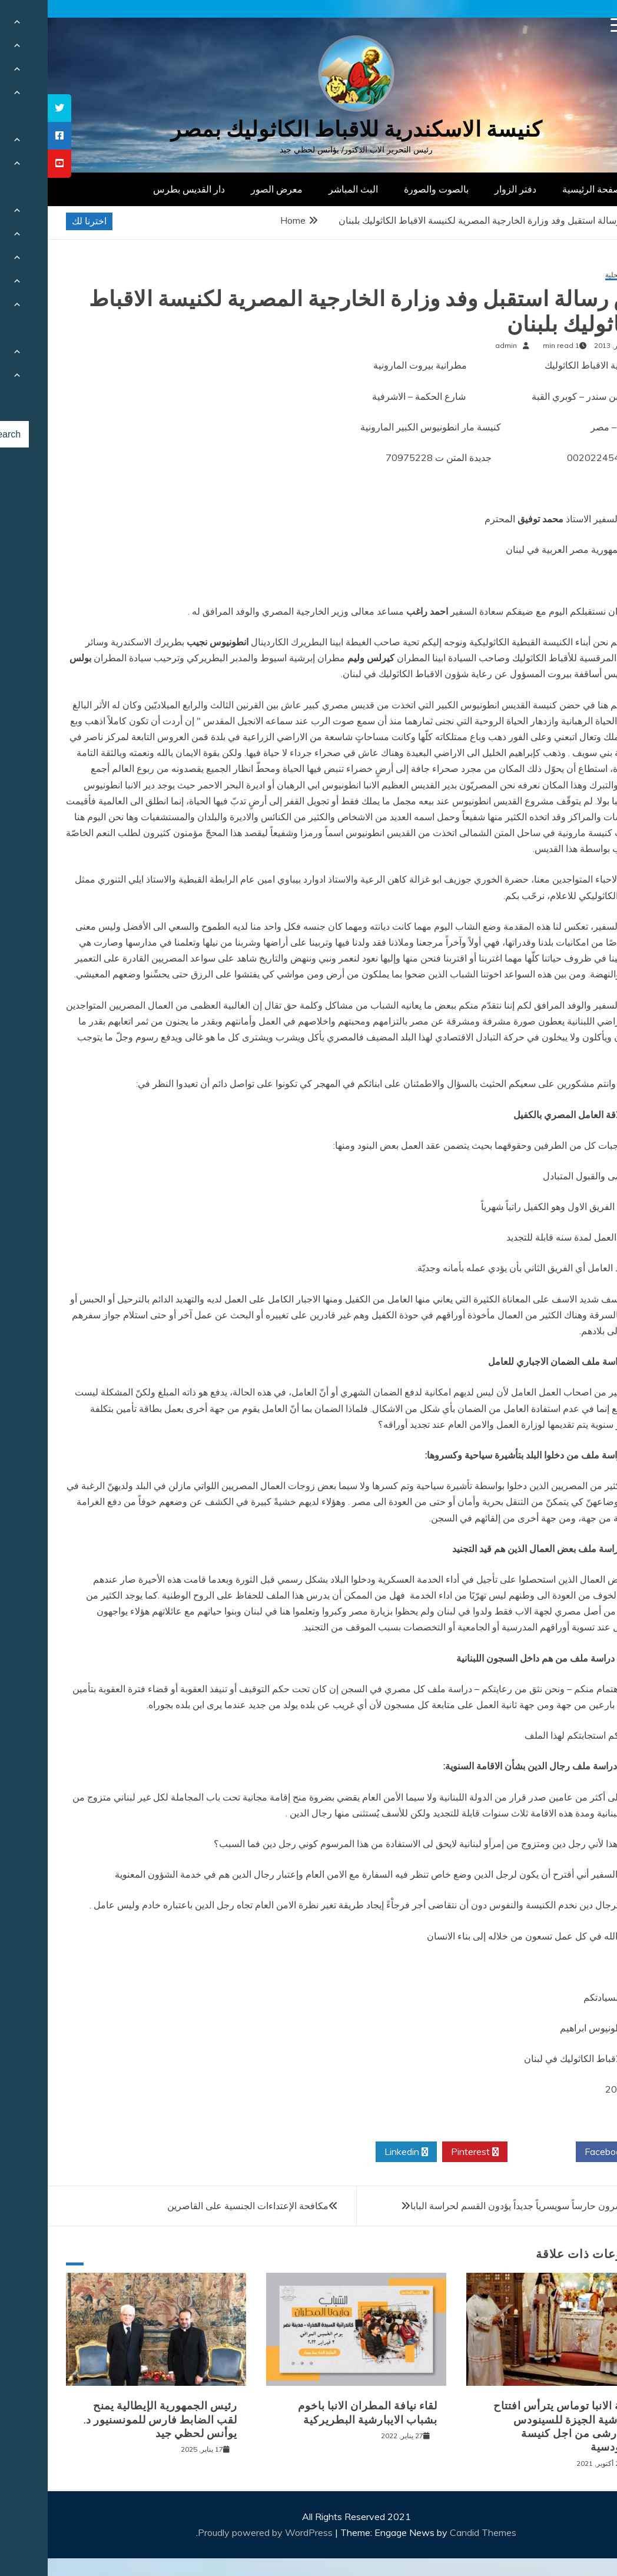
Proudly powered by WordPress (218, 2532)
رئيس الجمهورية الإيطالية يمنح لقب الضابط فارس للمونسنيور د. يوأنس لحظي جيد (113, 2420)
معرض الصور (229, 189)
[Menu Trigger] (570, 25)
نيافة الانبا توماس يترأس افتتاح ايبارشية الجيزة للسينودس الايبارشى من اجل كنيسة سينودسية (518, 2426)
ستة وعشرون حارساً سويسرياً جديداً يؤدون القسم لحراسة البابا (484, 2206)
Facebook (562, 2152)
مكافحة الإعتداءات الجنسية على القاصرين (200, 2206)
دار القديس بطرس (141, 189)
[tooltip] (12, 108)
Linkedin (358, 2152)
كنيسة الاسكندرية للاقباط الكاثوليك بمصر (309, 129)
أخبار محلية (574, 275)
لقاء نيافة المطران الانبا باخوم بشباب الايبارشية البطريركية (320, 2413)
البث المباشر (305, 189)
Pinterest (427, 2152)
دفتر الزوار (468, 189)
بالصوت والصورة (388, 189)
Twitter (494, 2152)
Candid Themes (435, 2532)
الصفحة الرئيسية (547, 189)
